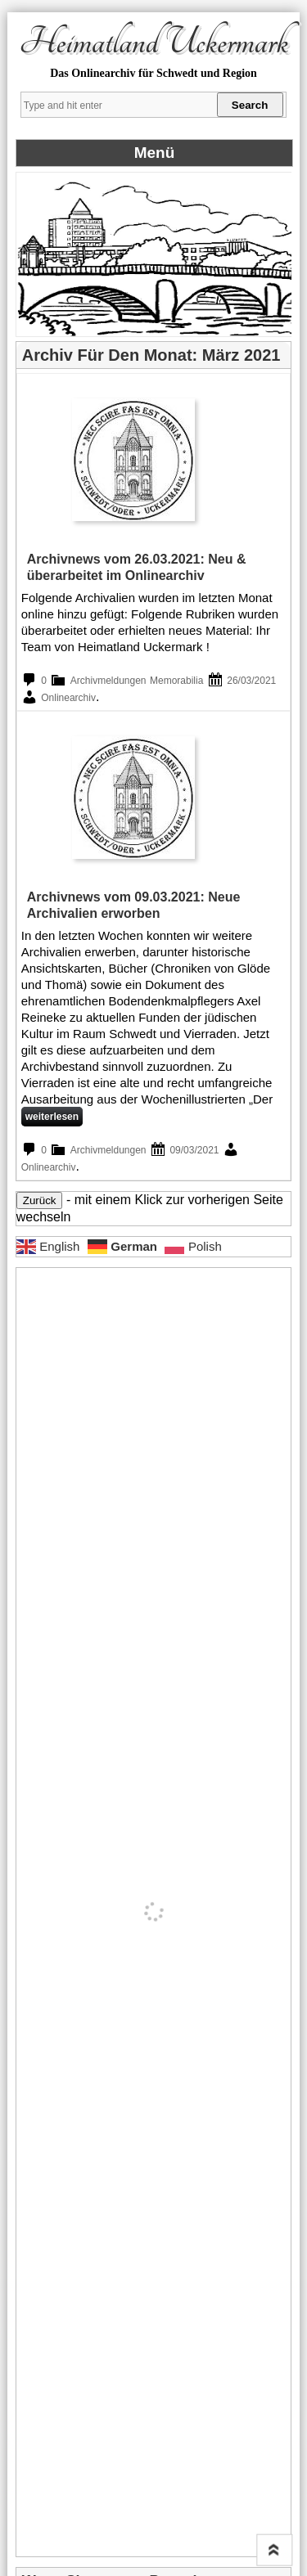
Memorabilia (176, 680)
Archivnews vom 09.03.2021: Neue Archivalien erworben (134, 905)
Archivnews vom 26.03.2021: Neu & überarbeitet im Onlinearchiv (136, 567)
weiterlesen (52, 1116)
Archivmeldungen (108, 680)
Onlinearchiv (68, 698)
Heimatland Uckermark (153, 42)
